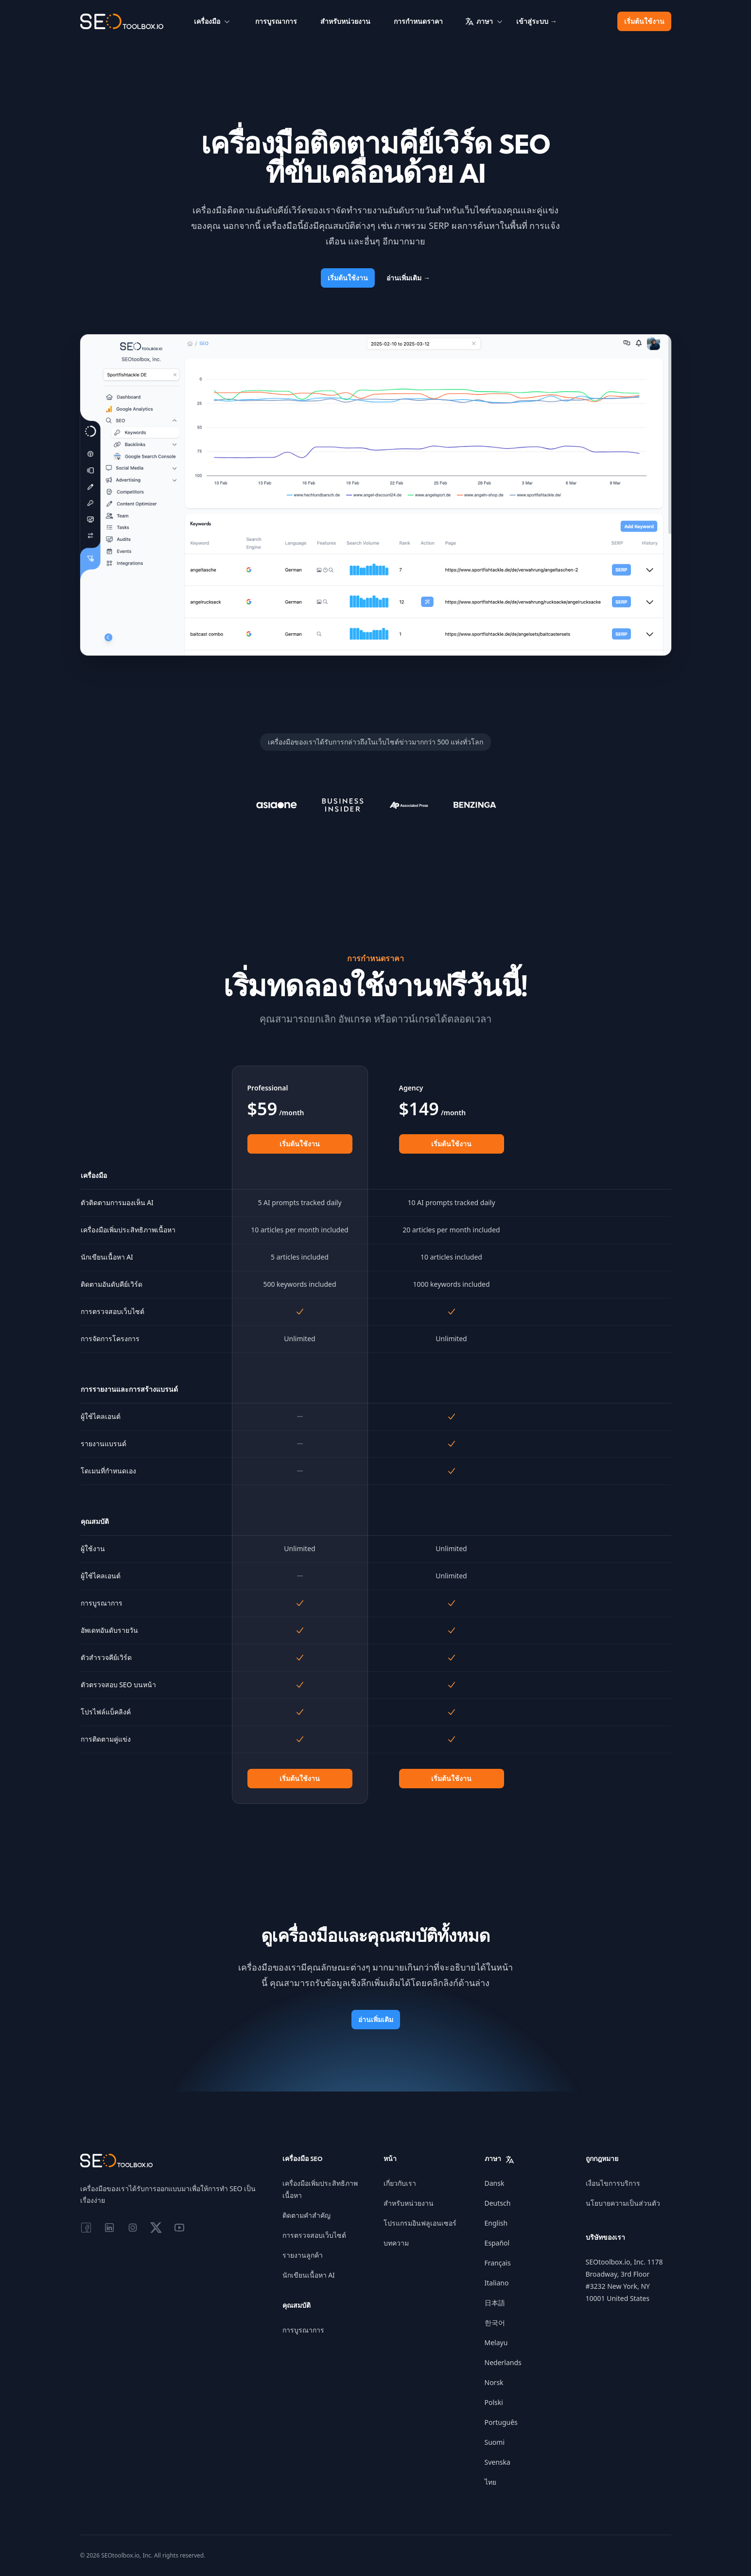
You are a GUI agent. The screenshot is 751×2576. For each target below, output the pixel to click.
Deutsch (498, 2203)
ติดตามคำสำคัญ (306, 2215)
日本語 (495, 2302)
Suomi (495, 2442)
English (496, 2223)
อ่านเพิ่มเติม (408, 277)
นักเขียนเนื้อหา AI (308, 2275)
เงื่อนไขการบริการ (613, 2183)
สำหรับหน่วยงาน (345, 21)
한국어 (495, 2322)
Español (497, 2243)
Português (501, 2422)
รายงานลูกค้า (302, 2255)
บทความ (396, 2243)
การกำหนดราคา (418, 21)
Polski (494, 2402)
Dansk (495, 2183)
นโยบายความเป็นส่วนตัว (623, 2203)
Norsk (494, 2382)
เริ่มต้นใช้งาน (644, 21)
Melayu (496, 2342)
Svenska (497, 2462)
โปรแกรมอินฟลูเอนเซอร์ (420, 2223)
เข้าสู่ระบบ (536, 21)
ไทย (490, 2482)
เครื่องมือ (213, 21)
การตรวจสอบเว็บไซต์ (314, 2235)
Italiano (497, 2282)
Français (498, 2262)
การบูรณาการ (276, 21)
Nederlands (503, 2362)
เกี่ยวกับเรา (400, 2183)
